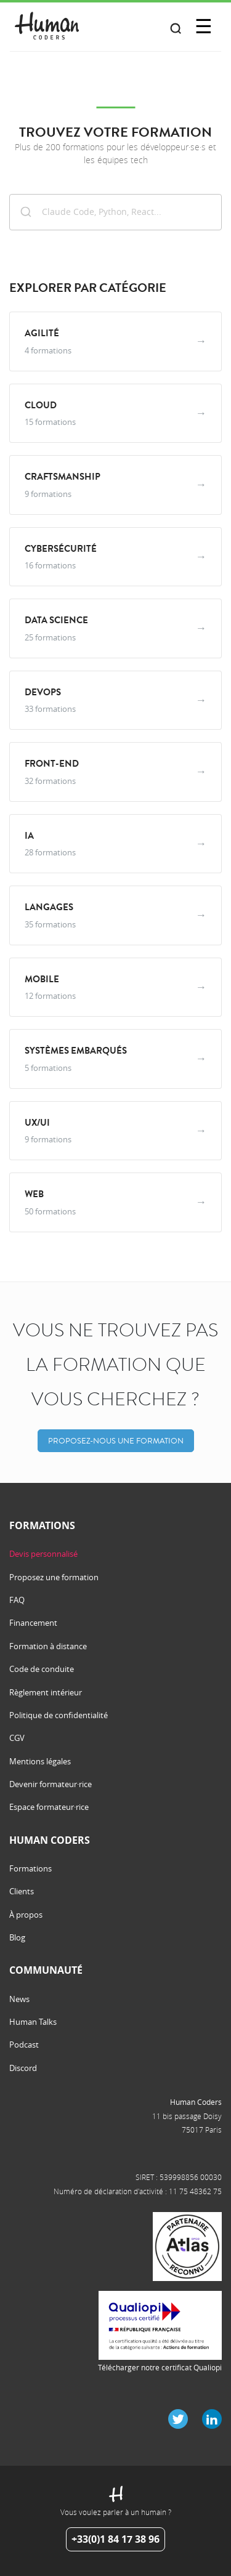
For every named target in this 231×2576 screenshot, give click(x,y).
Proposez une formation (54, 1577)
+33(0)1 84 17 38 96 (115, 2539)
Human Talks (33, 2021)
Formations (30, 1868)
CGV (17, 1737)
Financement (33, 1622)
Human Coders (196, 2102)
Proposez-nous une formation (116, 1441)
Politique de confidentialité (58, 1715)
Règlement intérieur (45, 1692)
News (19, 1999)
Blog (17, 1937)
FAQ (17, 1599)
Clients (21, 1891)
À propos (26, 1914)
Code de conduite (41, 1668)
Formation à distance (48, 1646)
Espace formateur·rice (49, 1806)
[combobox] (115, 212)
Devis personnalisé (43, 1553)
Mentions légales (40, 1761)
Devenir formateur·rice (50, 1784)
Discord (23, 2067)
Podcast (24, 2044)
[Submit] (26, 210)
